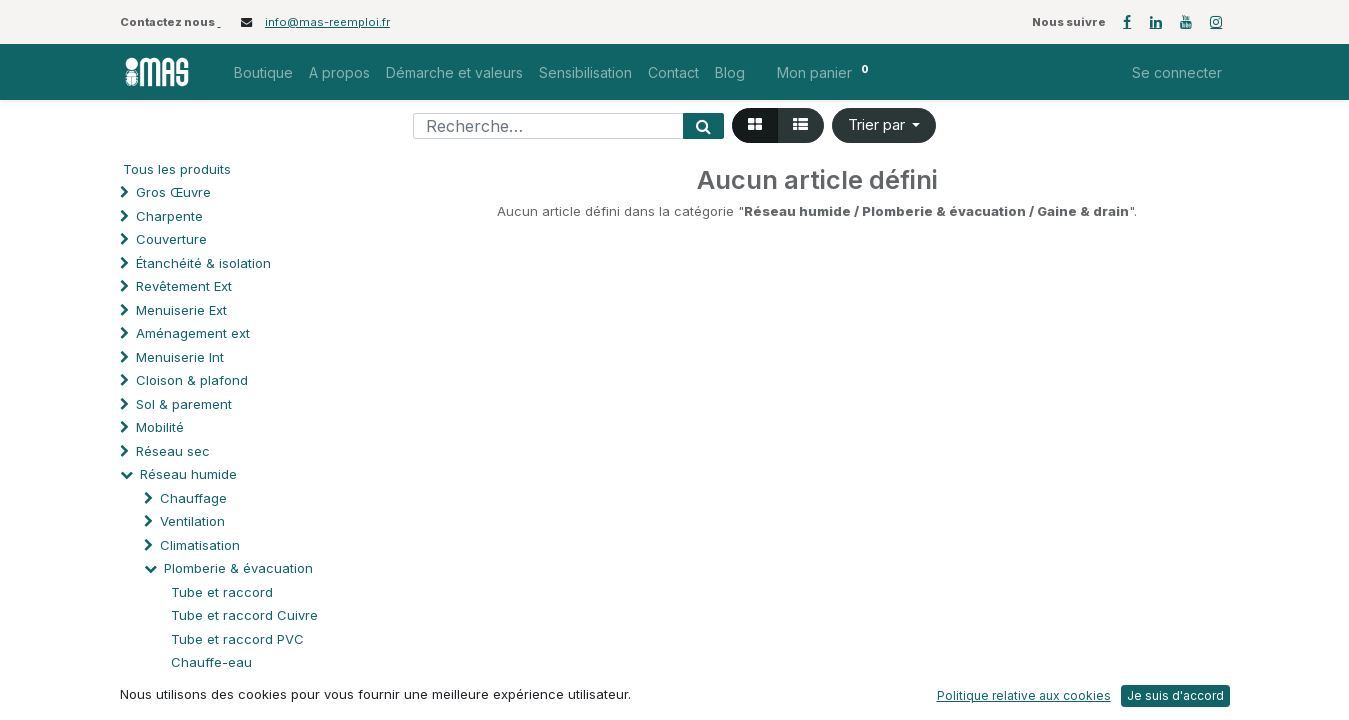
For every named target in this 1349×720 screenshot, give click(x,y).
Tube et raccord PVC (237, 639)
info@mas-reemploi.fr (327, 22)
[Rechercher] (703, 126)
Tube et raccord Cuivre (244, 615)
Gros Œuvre (173, 192)
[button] (884, 125)
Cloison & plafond (192, 380)
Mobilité (160, 427)
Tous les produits (177, 169)
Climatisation (200, 545)
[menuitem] (263, 72)
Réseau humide (188, 474)
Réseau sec (173, 451)
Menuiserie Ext (181, 310)
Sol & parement (186, 404)
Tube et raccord (222, 592)
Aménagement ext (193, 333)
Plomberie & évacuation (238, 568)
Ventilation (192, 521)
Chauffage (193, 498)
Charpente (169, 216)
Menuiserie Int (180, 357)
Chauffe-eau (211, 662)
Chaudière (204, 686)
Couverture (171, 239)
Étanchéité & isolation (203, 263)
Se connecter (1177, 72)
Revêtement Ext (184, 286)
